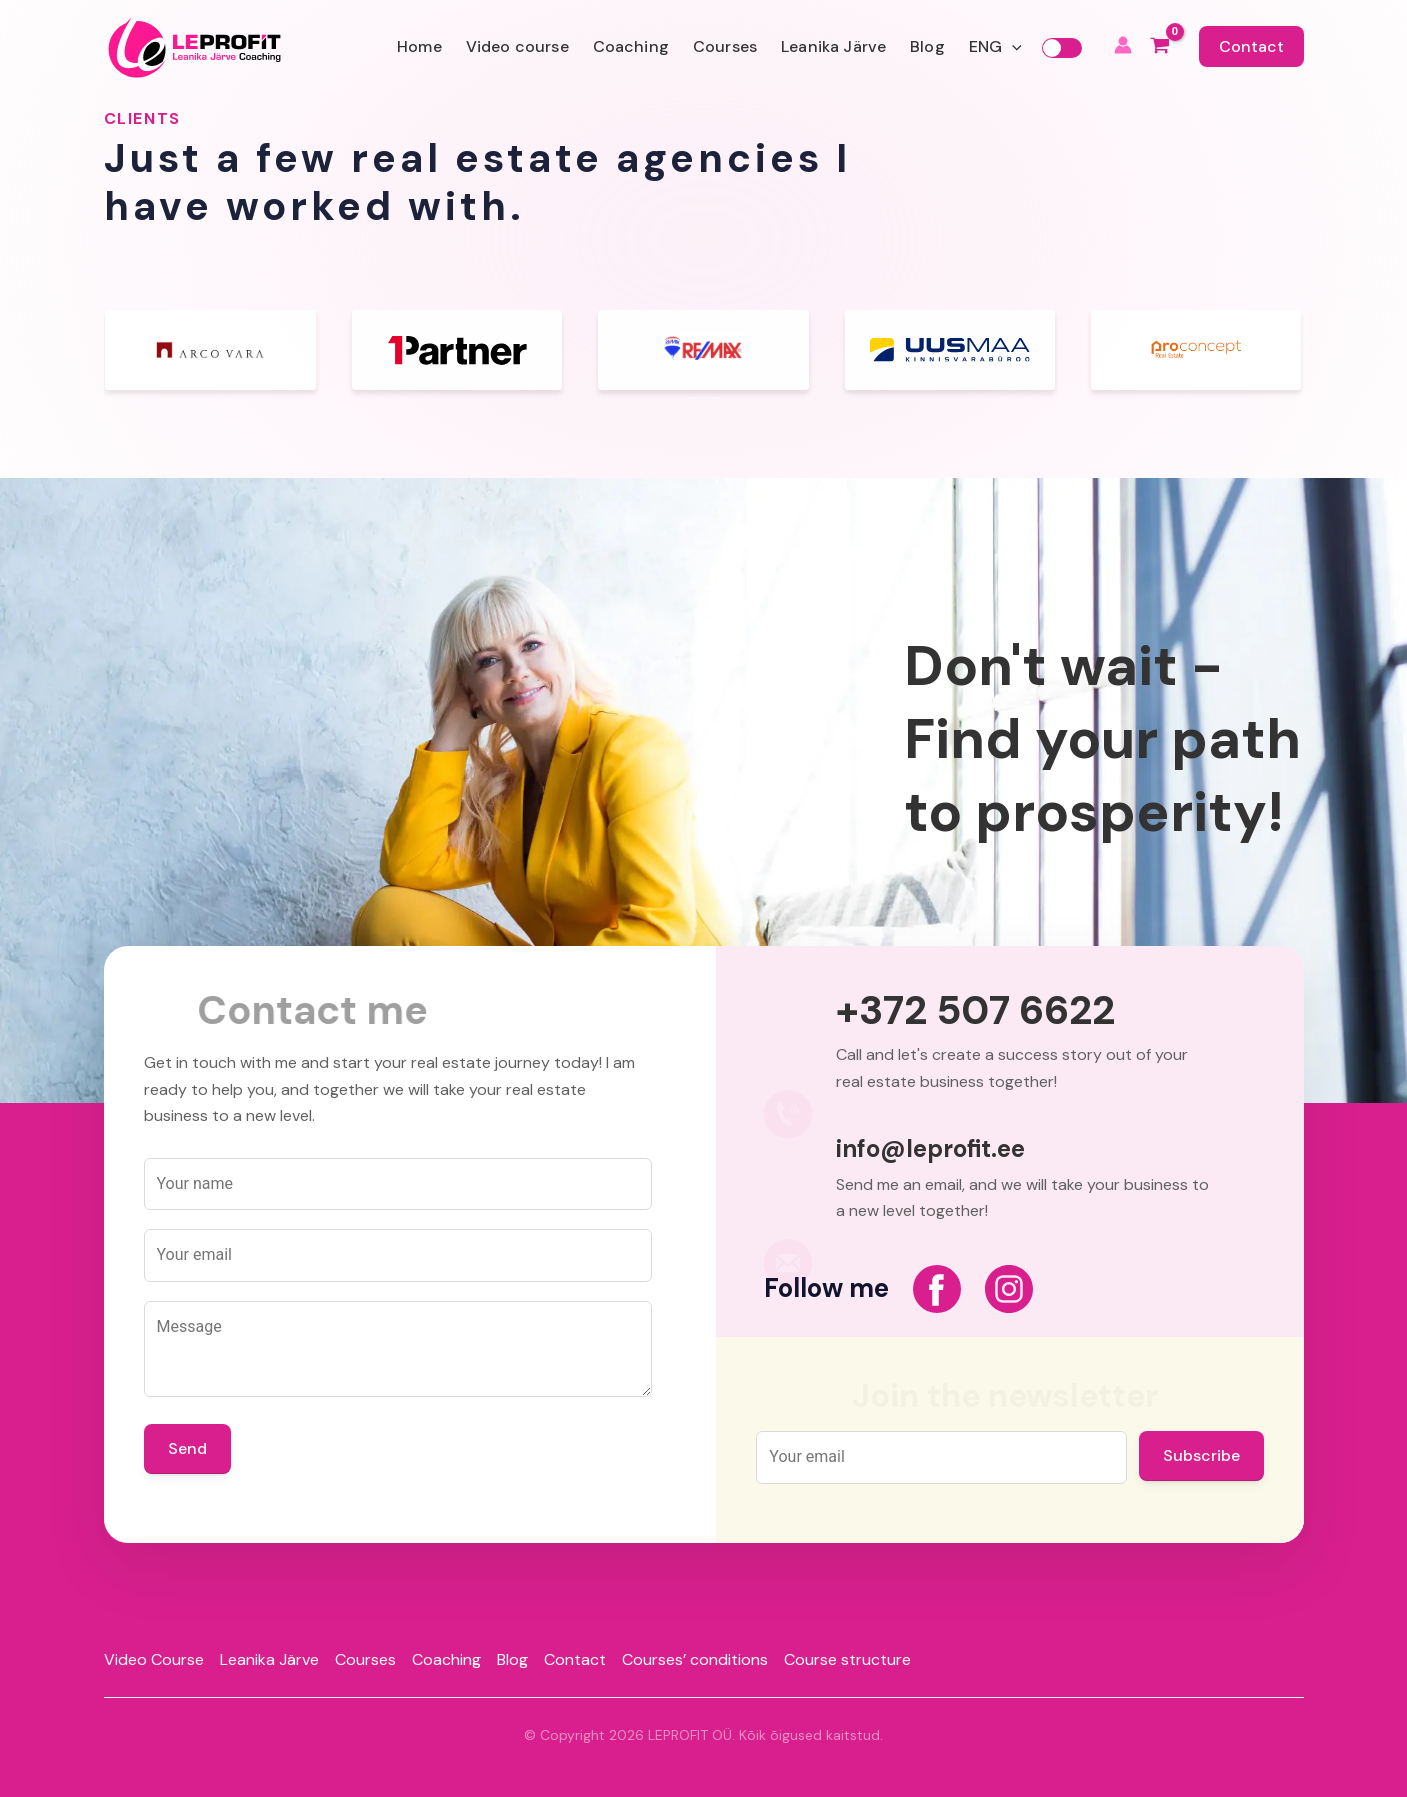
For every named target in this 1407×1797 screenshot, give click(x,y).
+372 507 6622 (975, 1010)
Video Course (154, 1659)
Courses (725, 46)
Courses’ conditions (695, 1659)
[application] (1012, 47)
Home (419, 46)
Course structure (847, 1659)
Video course (517, 46)
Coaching (631, 46)
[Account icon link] (1123, 48)
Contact (1251, 46)
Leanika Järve (833, 46)
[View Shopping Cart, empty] (1160, 48)
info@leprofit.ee (930, 1149)
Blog (927, 46)
